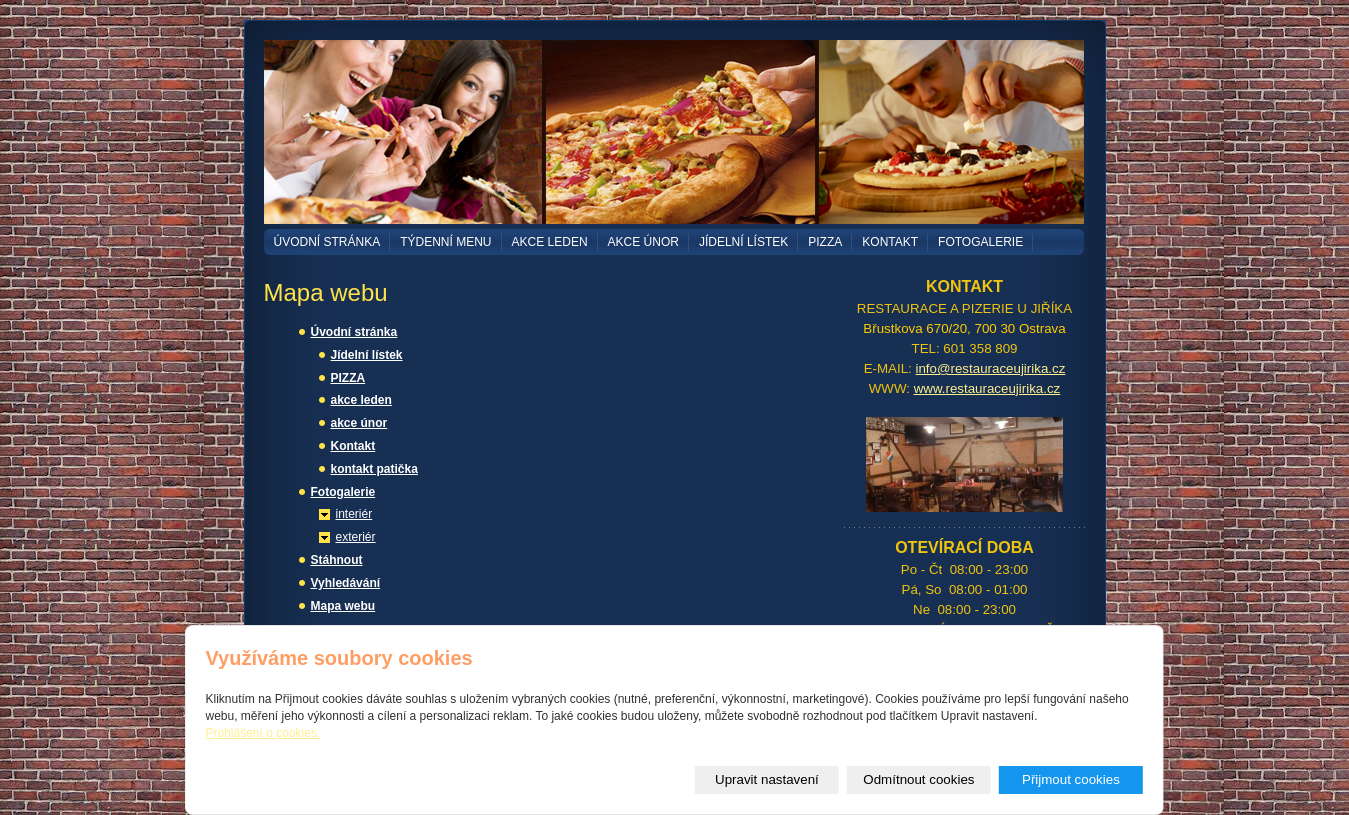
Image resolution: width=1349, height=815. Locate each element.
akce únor (643, 242)
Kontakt (890, 242)
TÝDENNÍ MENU (445, 242)
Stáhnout (337, 560)
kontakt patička (374, 469)
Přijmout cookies (1071, 779)
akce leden (550, 242)
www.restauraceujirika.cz (987, 388)
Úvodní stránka (327, 242)
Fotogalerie (980, 242)
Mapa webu (343, 606)
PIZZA (825, 242)
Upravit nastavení (767, 779)
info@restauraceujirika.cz (991, 368)
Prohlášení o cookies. (263, 733)
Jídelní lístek (743, 242)
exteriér (356, 537)
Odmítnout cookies (918, 779)
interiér (354, 514)
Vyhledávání (346, 583)
